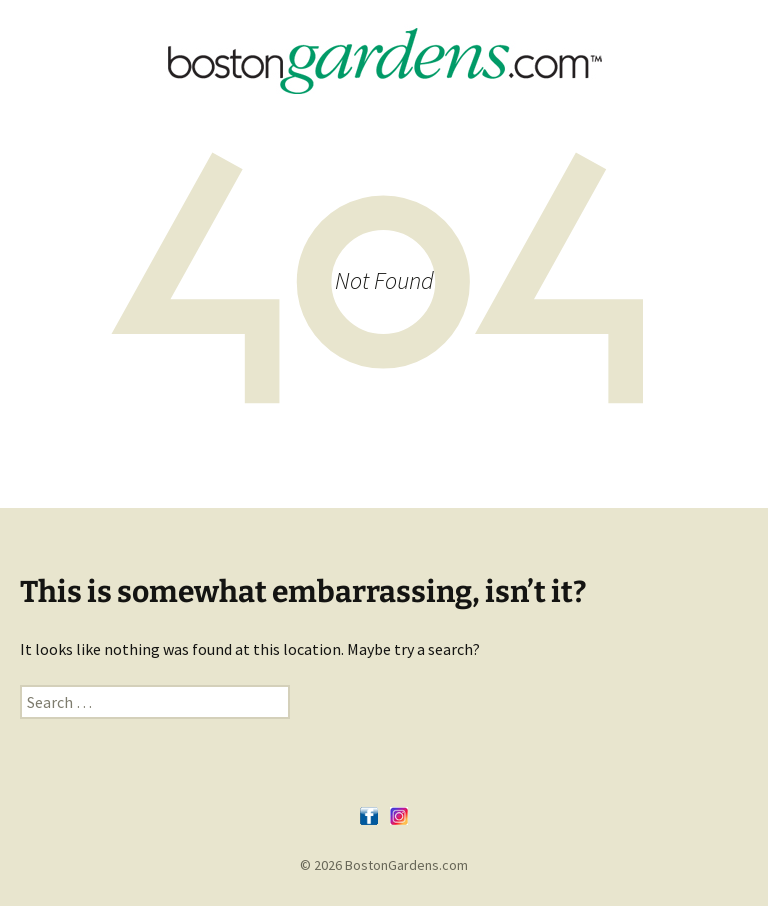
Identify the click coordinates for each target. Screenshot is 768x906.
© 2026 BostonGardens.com (384, 865)
